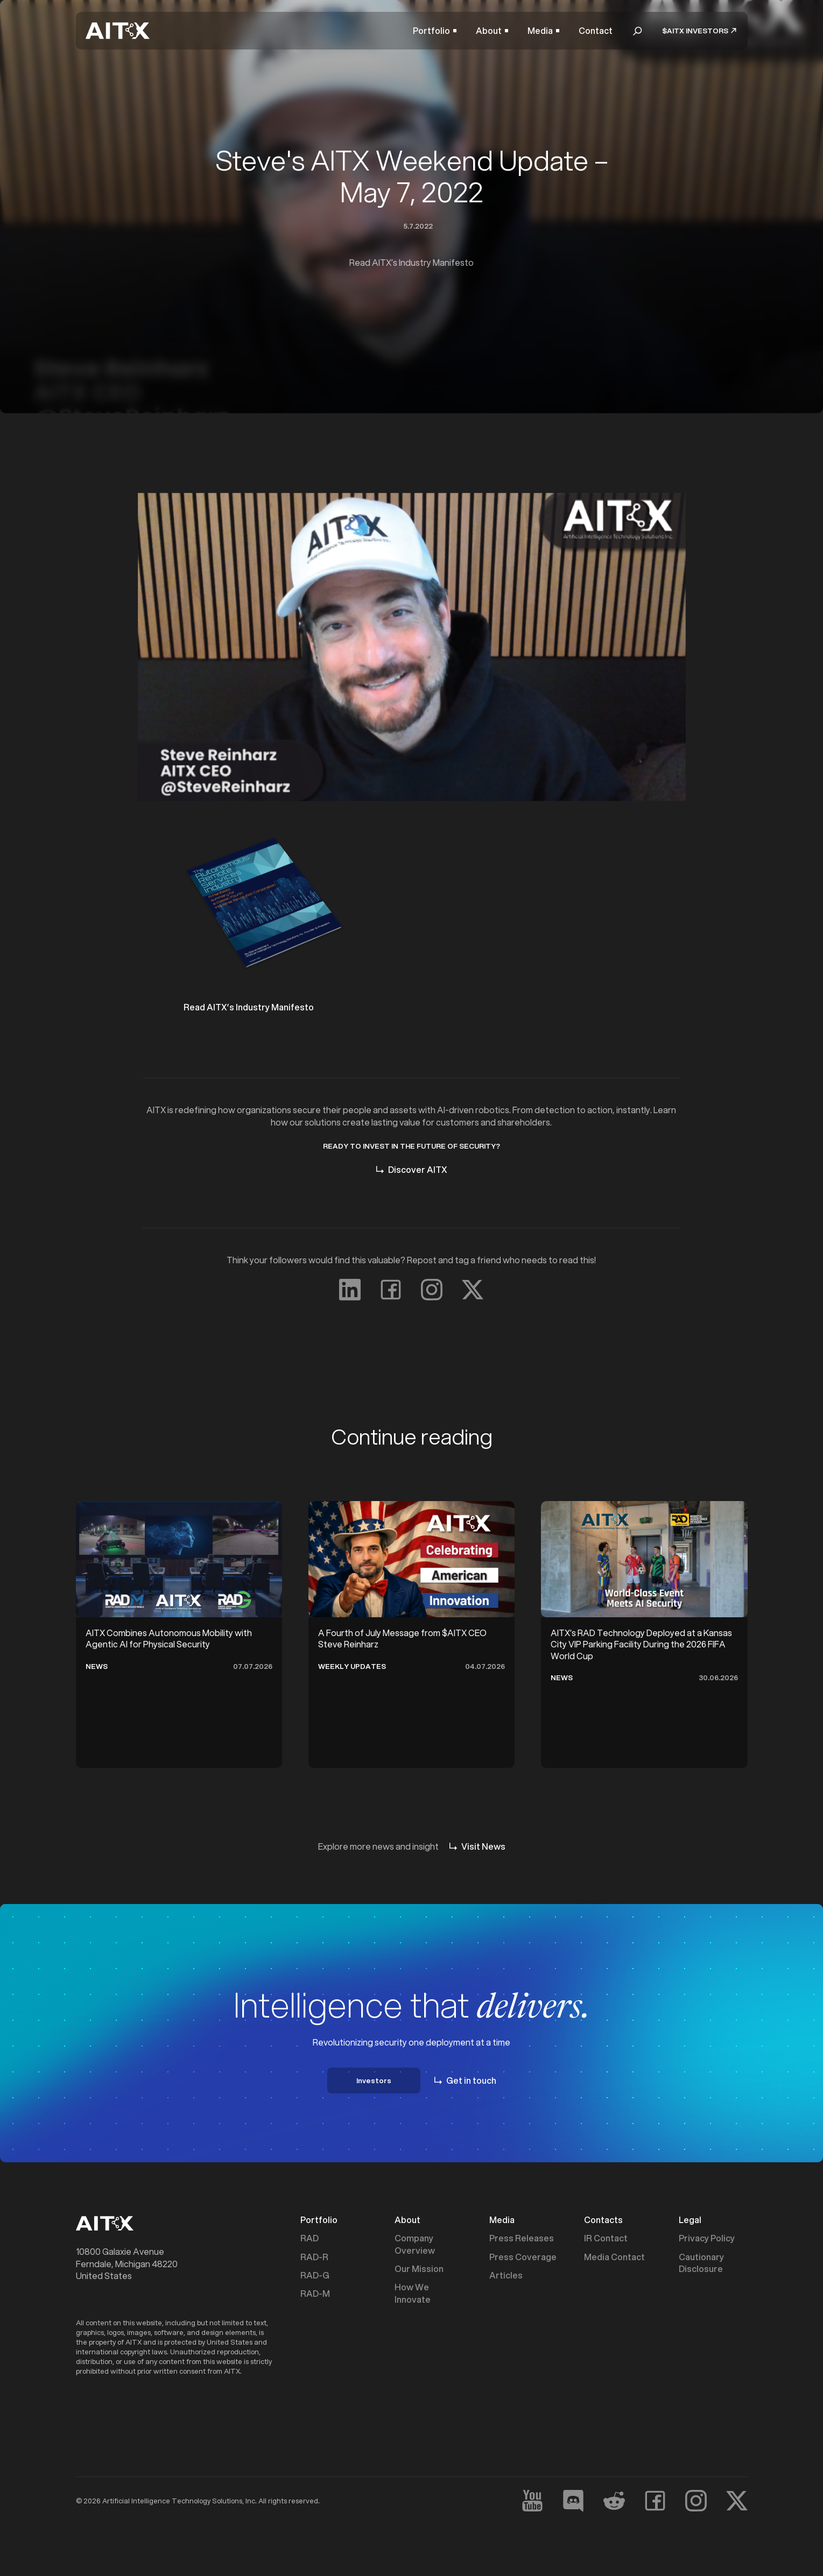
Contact (596, 31)
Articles (506, 2275)
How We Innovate (413, 2293)
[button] (434, 30)
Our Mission (419, 2269)
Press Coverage (523, 2257)
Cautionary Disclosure (701, 2263)
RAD (309, 2238)
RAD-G (314, 2275)
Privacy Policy (707, 2238)
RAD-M (315, 2293)
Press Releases (521, 2238)
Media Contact (614, 2257)
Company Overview (415, 2244)
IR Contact (606, 2238)
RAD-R (314, 2257)
